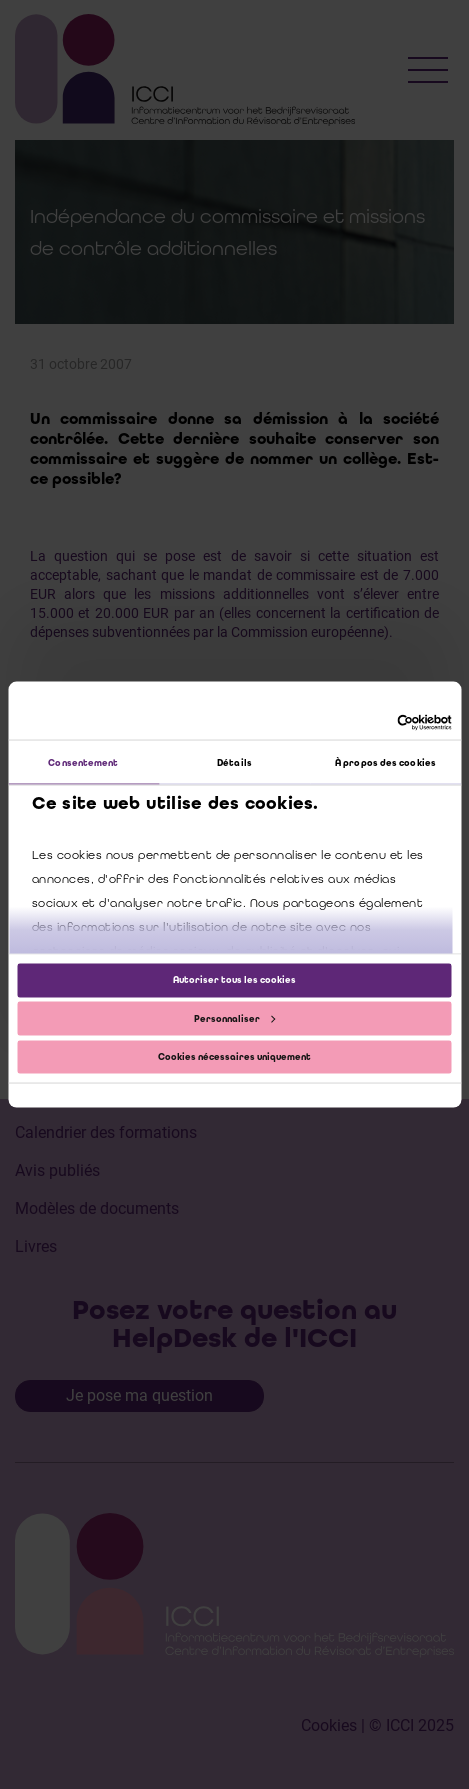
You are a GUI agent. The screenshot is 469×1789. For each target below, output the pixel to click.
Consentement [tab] (83, 762)
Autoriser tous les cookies (234, 980)
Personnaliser (234, 1018)
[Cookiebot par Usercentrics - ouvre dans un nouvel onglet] (364, 722)
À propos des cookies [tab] (385, 762)
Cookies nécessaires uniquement (234, 1056)
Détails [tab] (234, 762)
